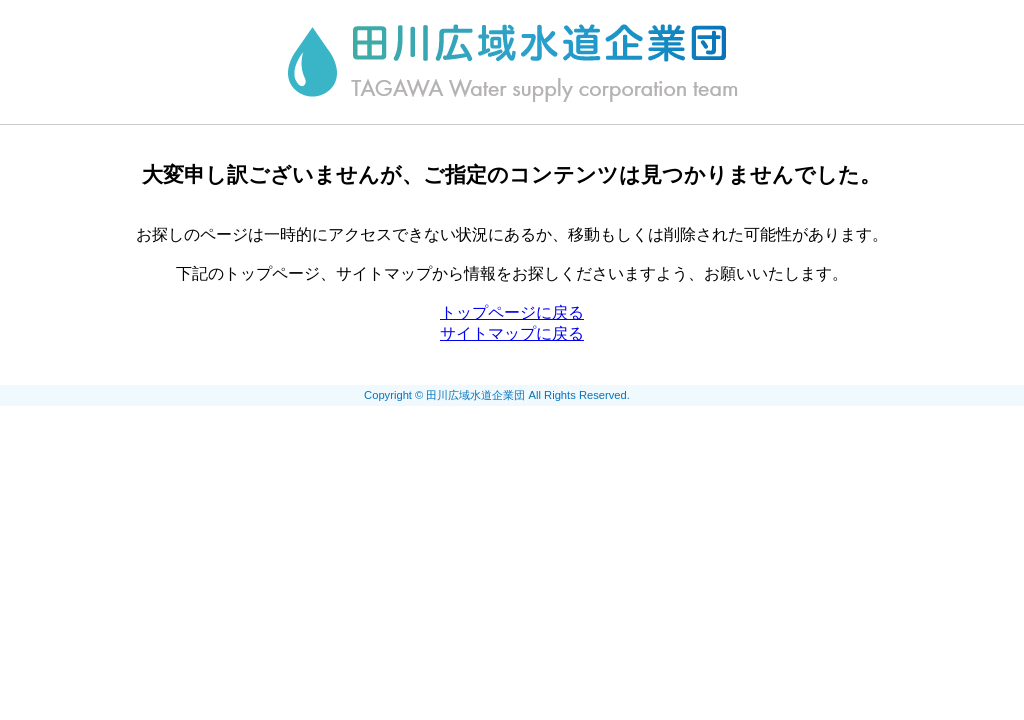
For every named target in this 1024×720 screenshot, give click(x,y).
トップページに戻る (512, 312)
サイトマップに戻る (512, 333)
